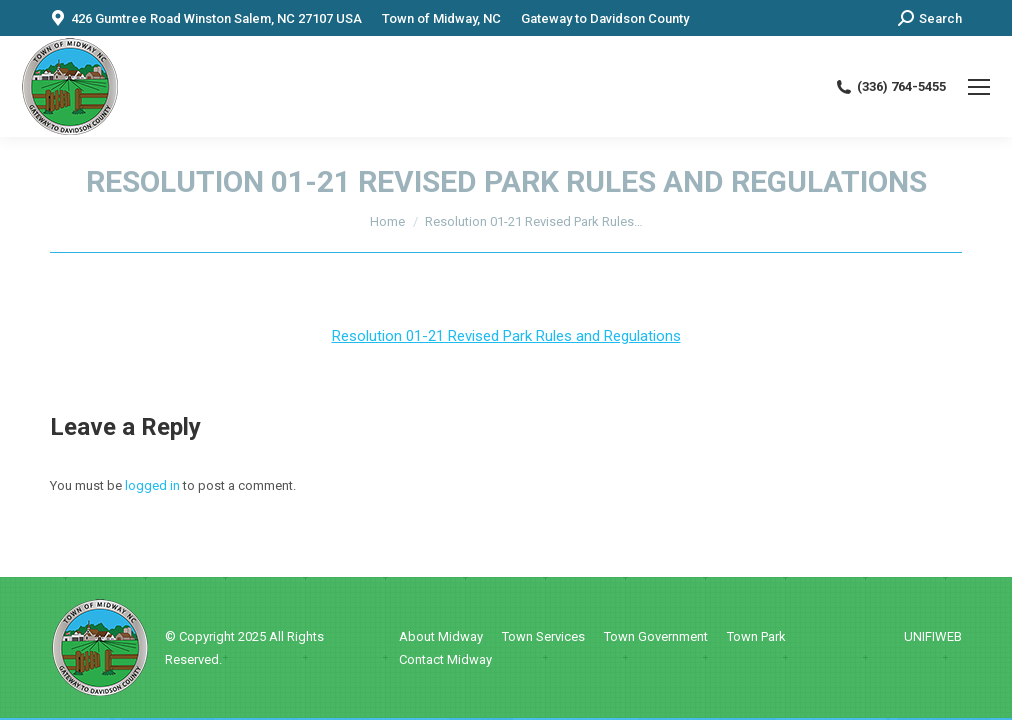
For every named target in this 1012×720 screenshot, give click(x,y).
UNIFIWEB (933, 636)
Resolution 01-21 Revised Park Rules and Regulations (506, 336)
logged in (152, 485)
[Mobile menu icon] (979, 87)
